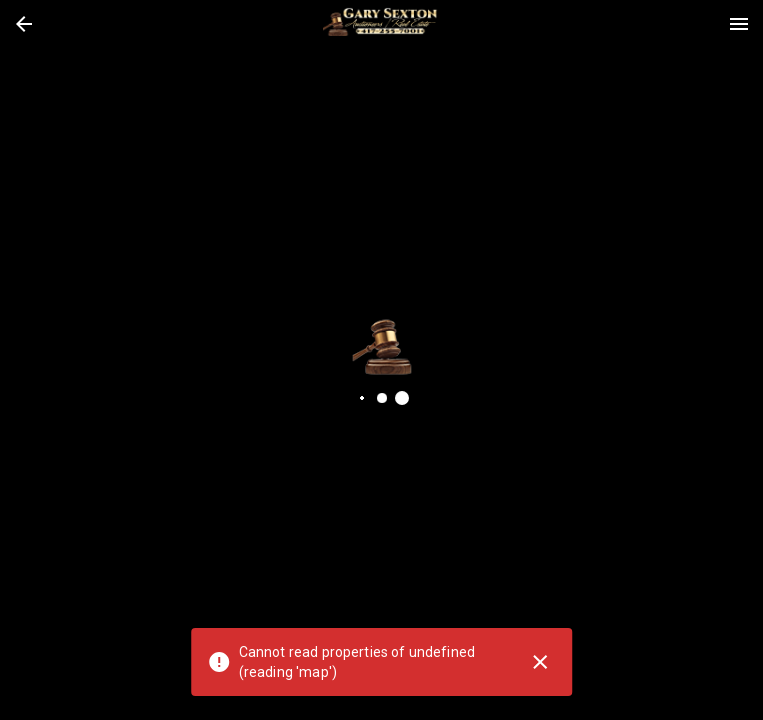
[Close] (540, 662)
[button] (24, 24)
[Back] (24, 24)
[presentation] (382, 24)
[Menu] (739, 24)
